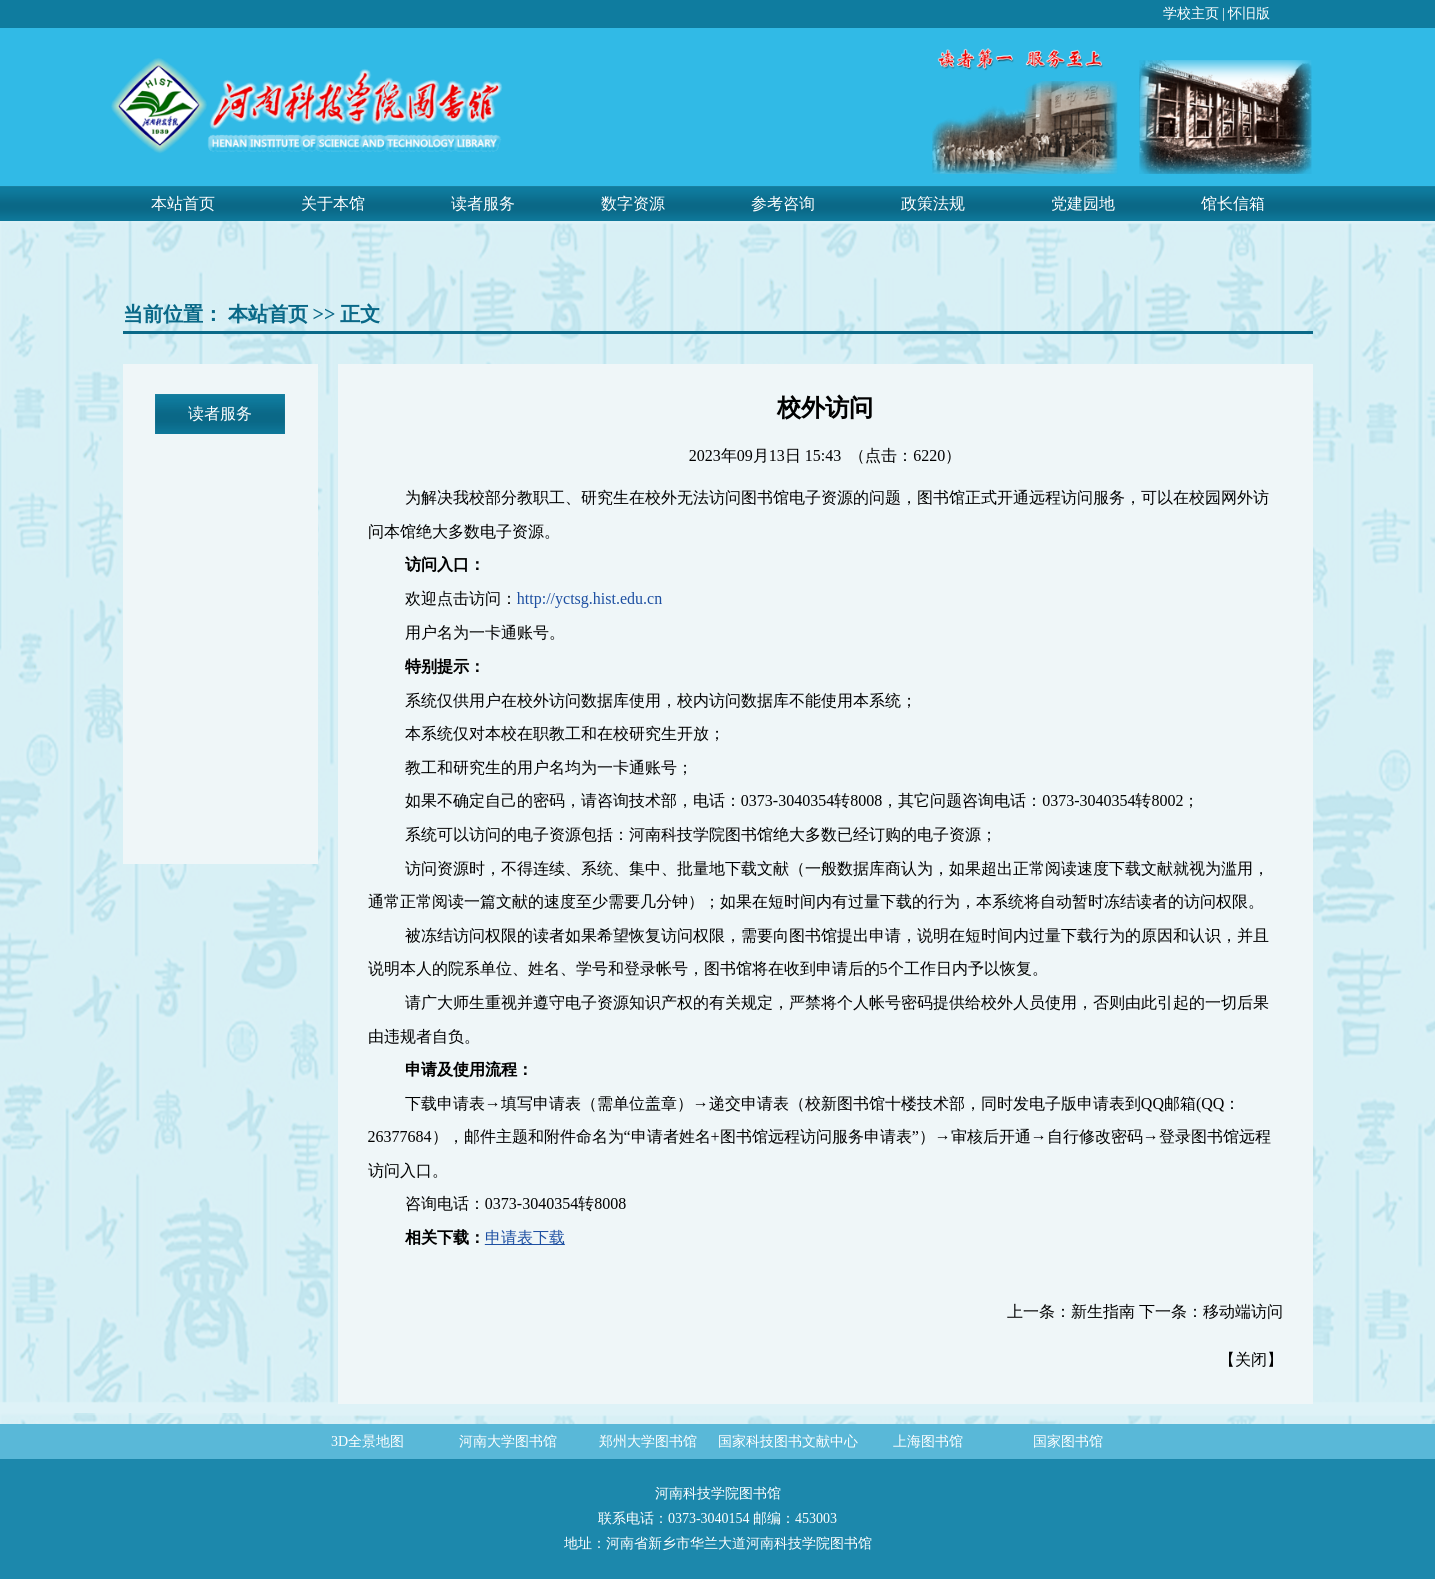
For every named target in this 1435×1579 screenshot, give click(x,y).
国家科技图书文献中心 (788, 1441)
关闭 (1251, 1359)
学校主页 (1191, 13)
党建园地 (1083, 203)
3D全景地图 (367, 1441)
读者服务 (483, 203)
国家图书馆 (1068, 1441)
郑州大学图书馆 (648, 1441)
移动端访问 (1243, 1311)
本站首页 (183, 203)
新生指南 (1103, 1311)
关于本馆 (333, 203)
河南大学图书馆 (508, 1441)
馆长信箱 (1233, 203)
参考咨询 (783, 203)
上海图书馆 (928, 1441)
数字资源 (633, 203)
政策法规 (933, 203)
